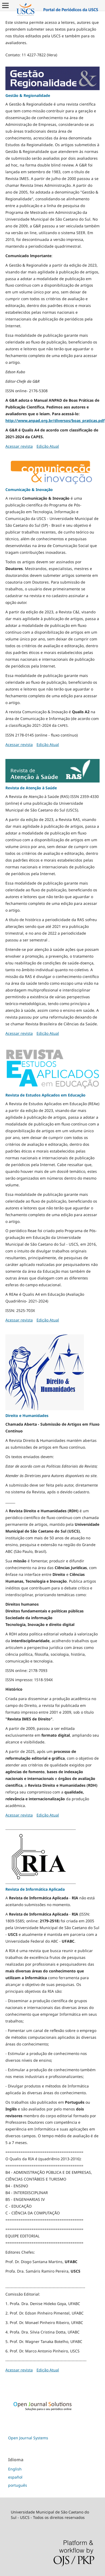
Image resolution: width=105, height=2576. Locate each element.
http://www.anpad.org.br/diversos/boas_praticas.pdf (54, 420)
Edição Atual (48, 446)
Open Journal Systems (28, 2437)
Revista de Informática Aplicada (35, 1889)
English (15, 2469)
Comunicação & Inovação (29, 489)
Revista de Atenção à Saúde (31, 787)
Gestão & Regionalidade (27, 95)
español (15, 2477)
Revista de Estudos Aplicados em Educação (45, 1095)
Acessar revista (19, 446)
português (17, 2485)
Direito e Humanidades (26, 1415)
